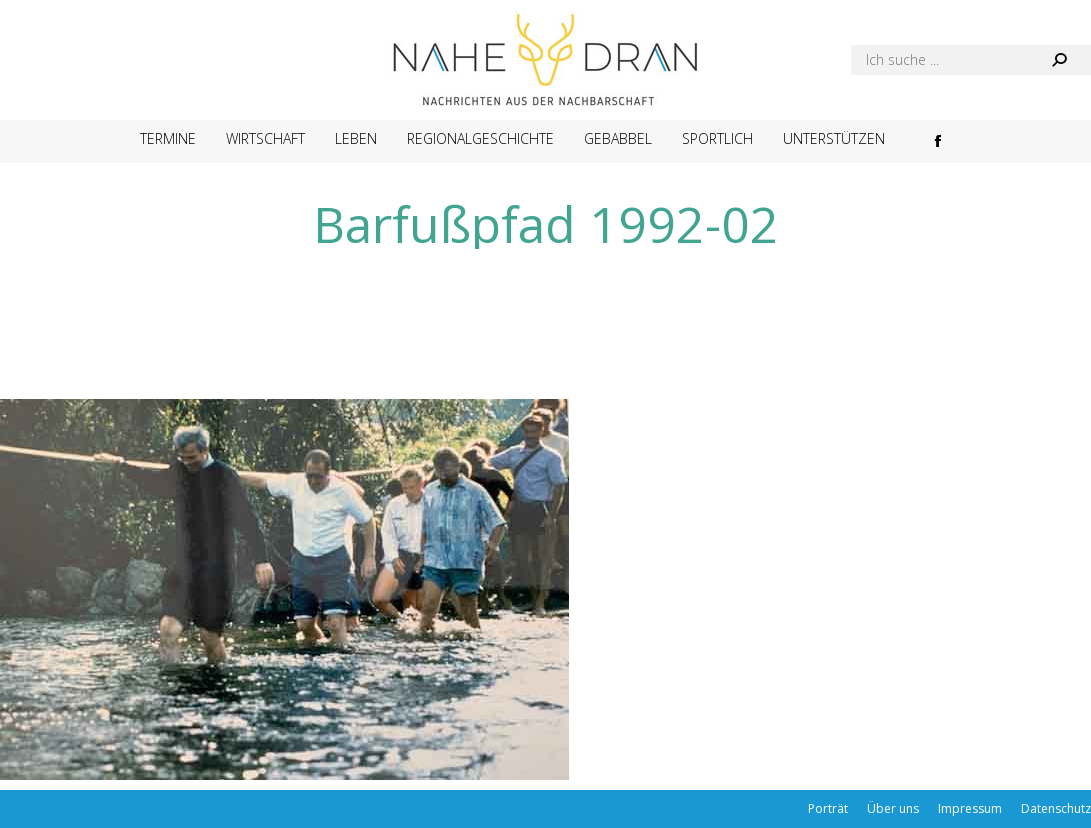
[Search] (971, 60)
